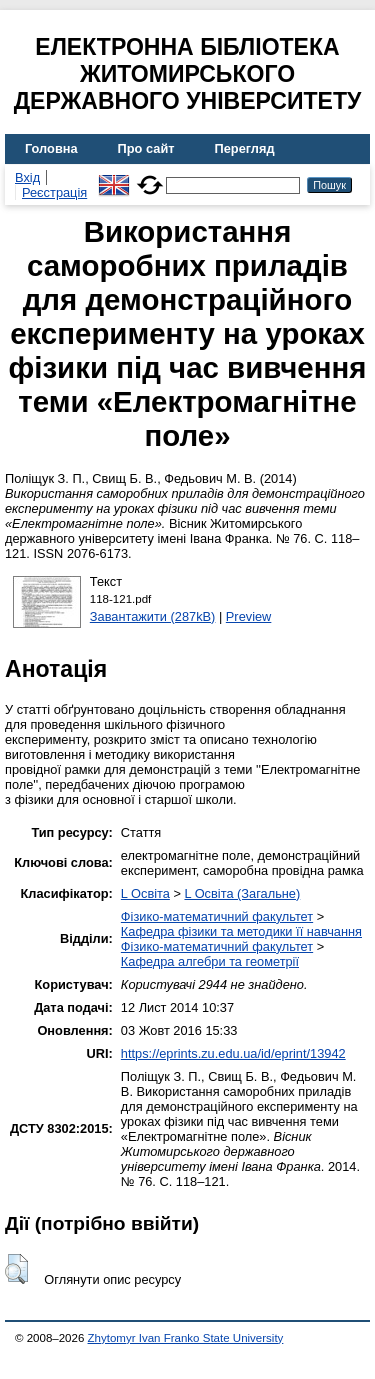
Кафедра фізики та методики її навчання (241, 931)
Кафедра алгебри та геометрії (210, 961)
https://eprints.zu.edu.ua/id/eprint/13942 (233, 1053)
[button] (16, 1269)
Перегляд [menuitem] (245, 148)
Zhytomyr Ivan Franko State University (186, 1338)
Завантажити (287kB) (153, 616)
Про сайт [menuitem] (146, 148)
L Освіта (145, 893)
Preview (249, 616)
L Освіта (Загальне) (242, 893)
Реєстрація (54, 192)
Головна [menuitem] (51, 148)
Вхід (27, 177)
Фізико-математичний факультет (217, 916)
